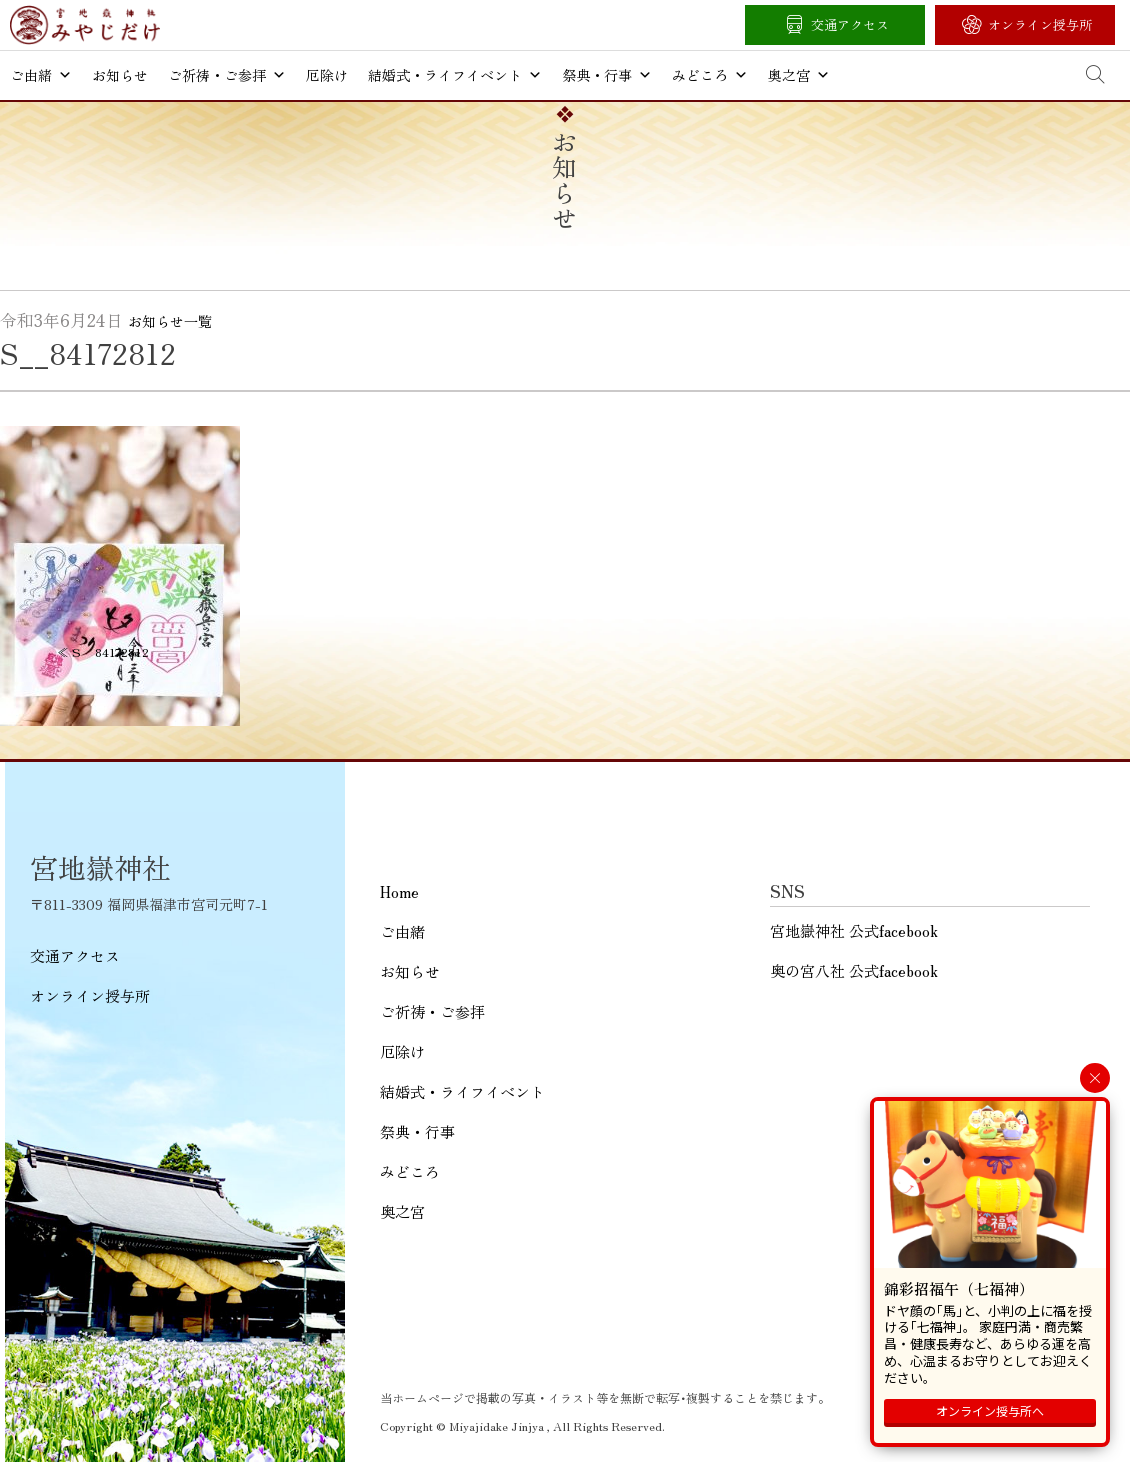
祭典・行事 (607, 75)
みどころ (710, 75)
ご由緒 (41, 75)
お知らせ (120, 75)
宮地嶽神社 (85, 25)
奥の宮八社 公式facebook (854, 970)
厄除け (327, 75)
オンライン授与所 (1040, 24)
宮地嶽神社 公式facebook (854, 930)
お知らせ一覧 (170, 321)
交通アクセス (850, 24)
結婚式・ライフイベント (455, 75)
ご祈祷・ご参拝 (227, 75)
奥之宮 (799, 75)
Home (399, 891)
